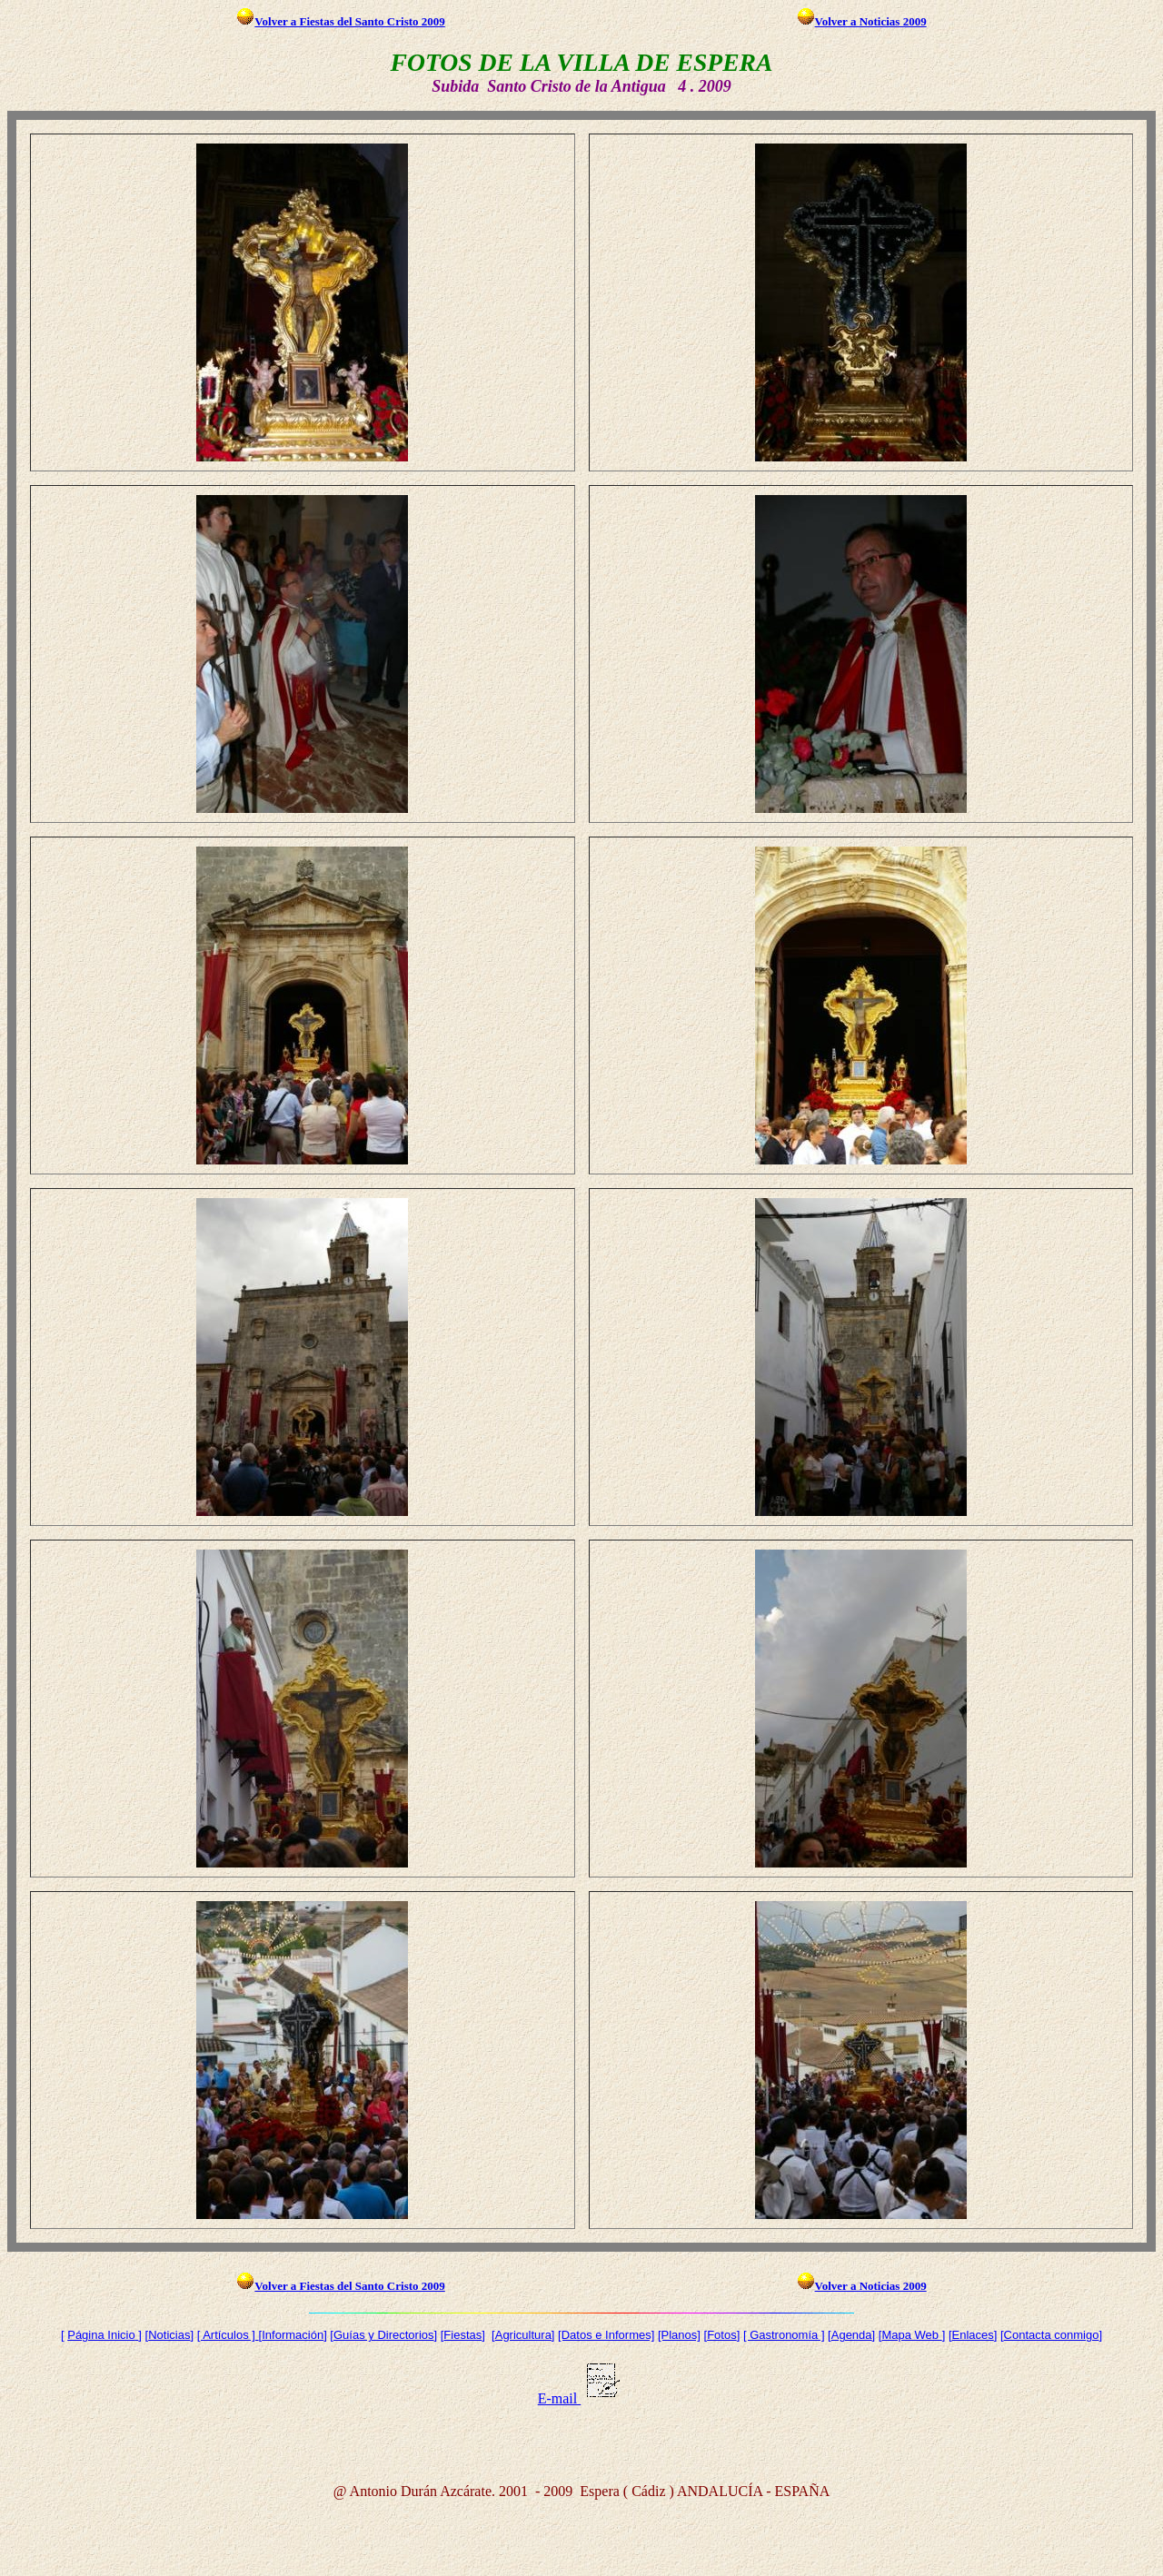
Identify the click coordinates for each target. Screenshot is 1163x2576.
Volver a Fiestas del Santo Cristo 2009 (340, 21)
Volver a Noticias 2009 (862, 21)
